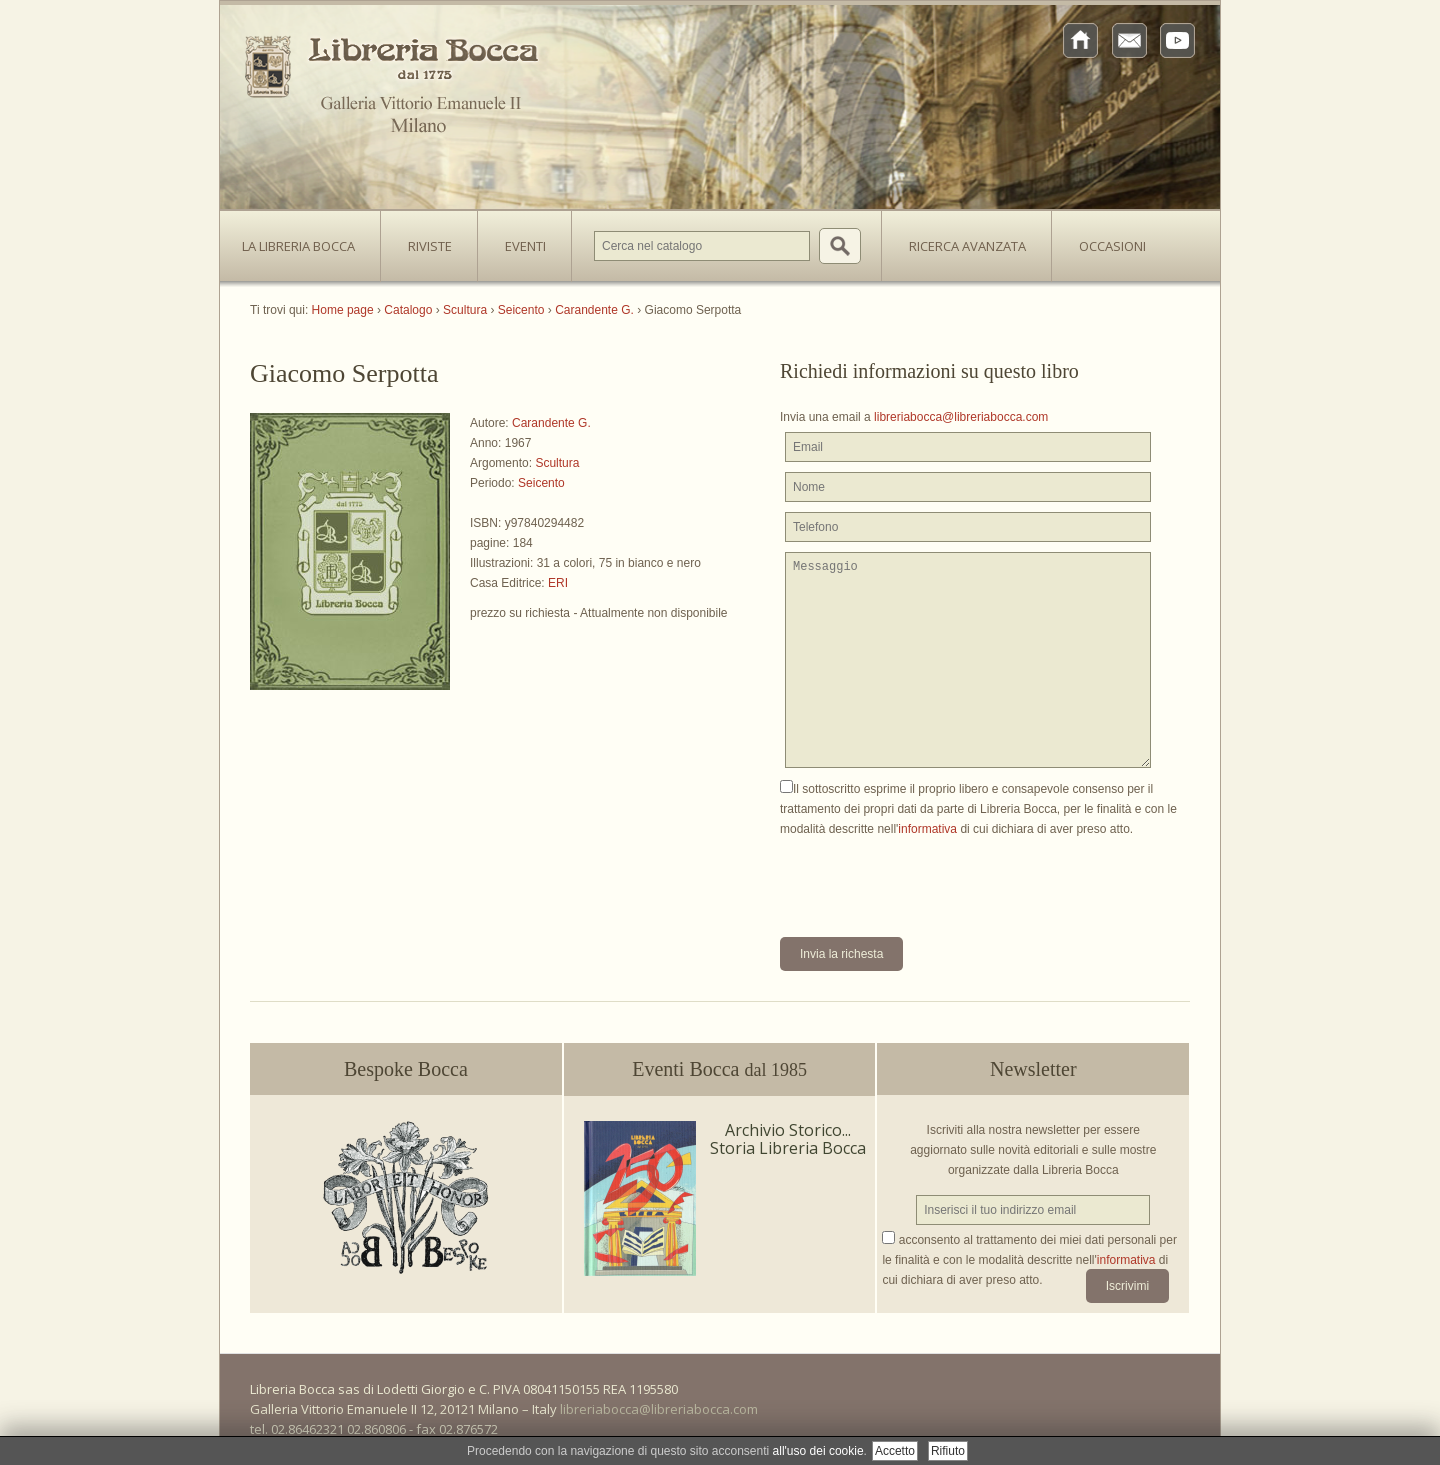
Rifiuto (948, 1451)
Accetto (895, 1451)
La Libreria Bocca (306, 240)
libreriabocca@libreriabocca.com (961, 417)
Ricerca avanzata (967, 246)
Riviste (425, 240)
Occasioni (1112, 246)
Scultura (557, 463)
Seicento (541, 483)
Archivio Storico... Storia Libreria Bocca (788, 1139)
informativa (927, 829)
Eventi (525, 246)
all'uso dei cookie (818, 1451)
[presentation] (932, 878)
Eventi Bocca (719, 1069)
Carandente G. (551, 423)
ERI (558, 583)
